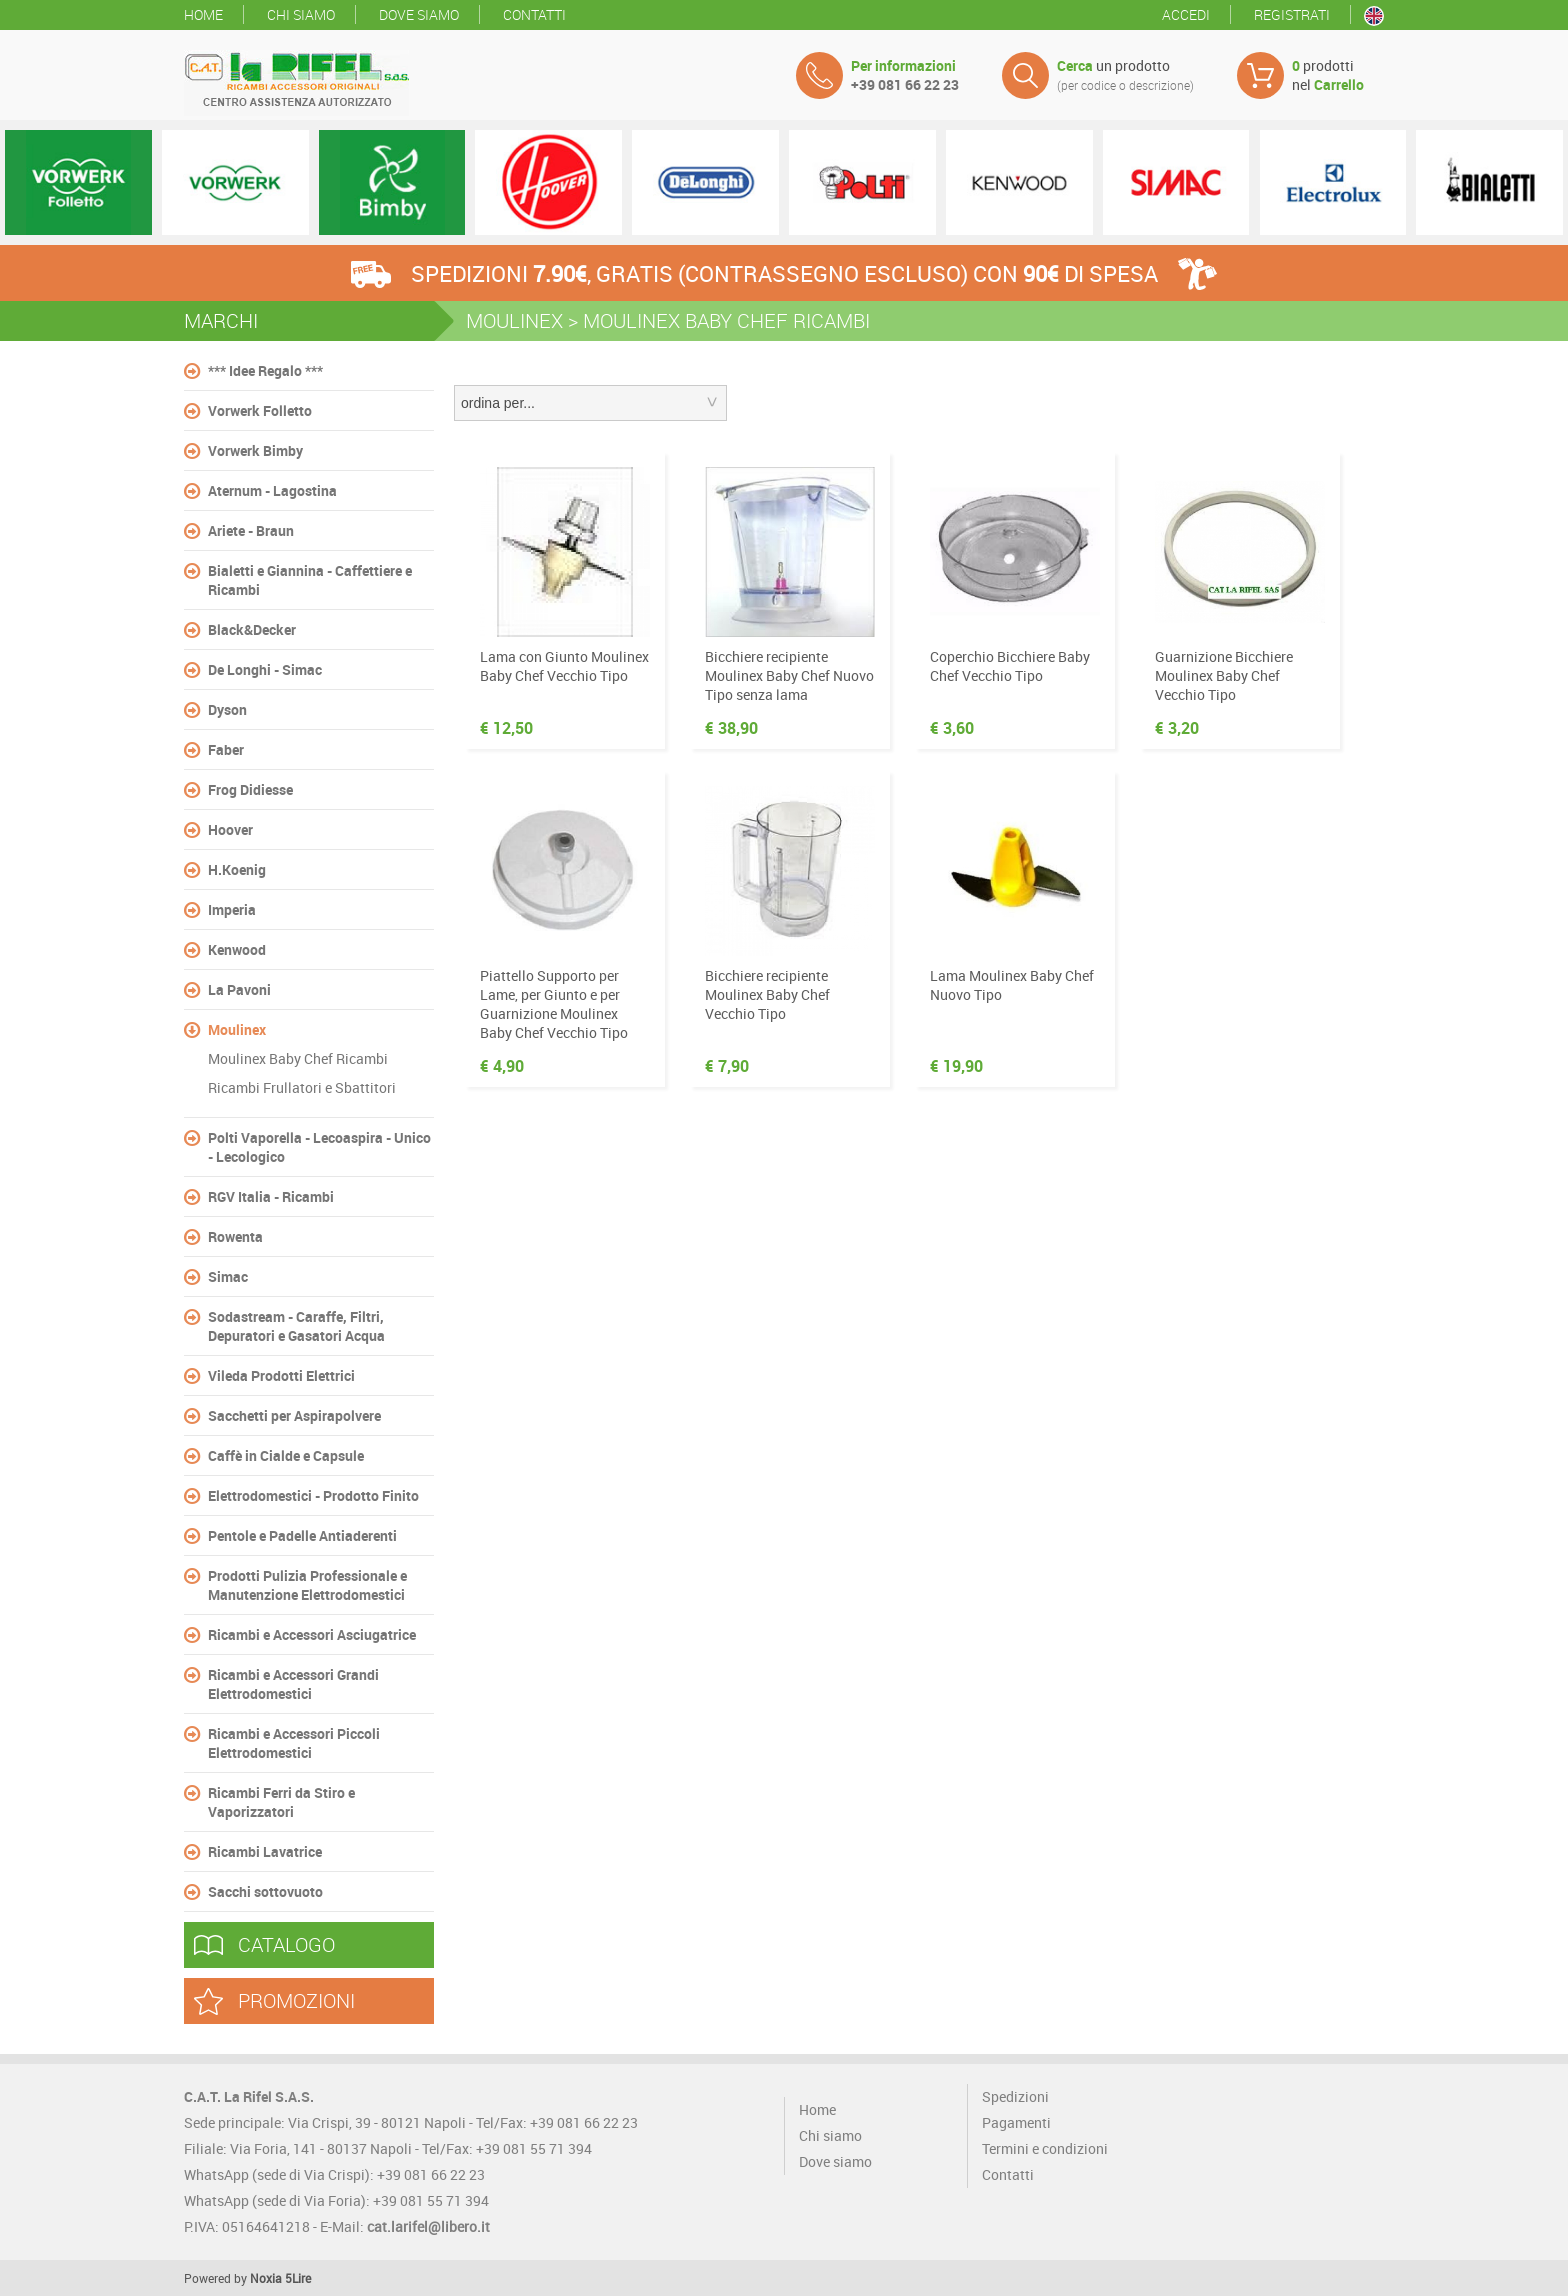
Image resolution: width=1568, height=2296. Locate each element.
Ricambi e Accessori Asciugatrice (312, 1634)
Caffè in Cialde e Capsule (286, 1455)
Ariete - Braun (251, 530)
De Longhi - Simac (265, 669)
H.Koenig (237, 869)
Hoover (230, 829)
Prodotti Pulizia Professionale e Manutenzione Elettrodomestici (307, 1585)
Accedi (1186, 14)
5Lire (298, 2278)
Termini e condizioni (1045, 2148)
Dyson (227, 709)
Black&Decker (252, 629)
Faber (226, 749)
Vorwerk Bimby (255, 450)
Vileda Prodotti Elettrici (281, 1375)
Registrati (1292, 14)
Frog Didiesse (250, 789)
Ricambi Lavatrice (265, 1851)
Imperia (232, 909)
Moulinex (237, 1029)
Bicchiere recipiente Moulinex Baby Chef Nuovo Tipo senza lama (789, 675)
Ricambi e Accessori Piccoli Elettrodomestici (294, 1743)
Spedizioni (1015, 2096)
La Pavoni (239, 989)
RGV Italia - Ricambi (271, 1196)
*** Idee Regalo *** (265, 370)
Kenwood (237, 949)
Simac (228, 1276)
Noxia (266, 2278)
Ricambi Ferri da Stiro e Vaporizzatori (281, 1802)
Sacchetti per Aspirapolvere (294, 1415)
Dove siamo (419, 14)
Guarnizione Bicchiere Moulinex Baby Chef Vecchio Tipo (1224, 675)
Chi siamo (301, 14)
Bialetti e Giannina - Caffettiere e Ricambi (310, 580)
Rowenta (235, 1236)
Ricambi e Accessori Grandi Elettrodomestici (293, 1684)
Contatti (534, 14)
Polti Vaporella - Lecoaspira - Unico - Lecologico (319, 1147)
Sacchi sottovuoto (265, 1891)
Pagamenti (1016, 2122)
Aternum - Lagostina (272, 490)
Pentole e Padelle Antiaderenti (302, 1535)
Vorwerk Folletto (260, 410)
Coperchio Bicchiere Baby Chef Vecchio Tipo (1010, 666)
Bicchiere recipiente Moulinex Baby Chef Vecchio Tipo (767, 994)
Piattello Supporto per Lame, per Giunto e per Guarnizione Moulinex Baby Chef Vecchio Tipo (554, 1004)
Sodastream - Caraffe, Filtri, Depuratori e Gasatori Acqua (296, 1326)
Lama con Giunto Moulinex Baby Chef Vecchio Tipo (564, 666)
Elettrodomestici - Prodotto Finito (313, 1495)
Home (203, 14)
